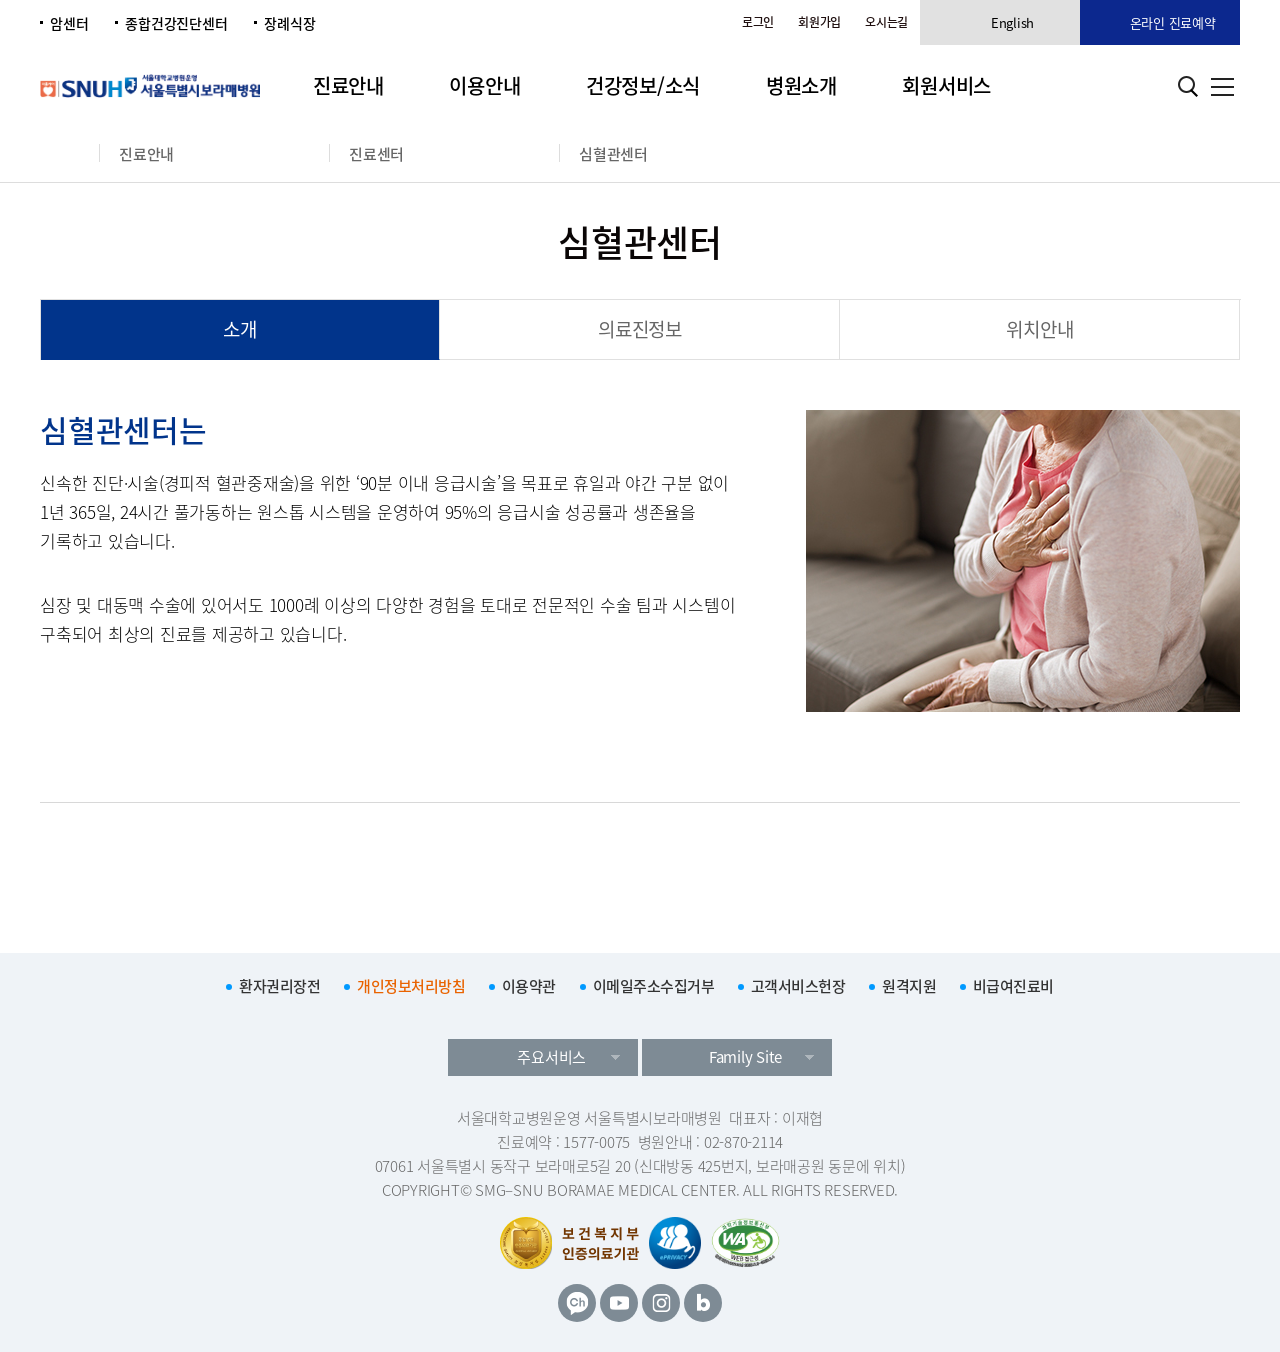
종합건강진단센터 (176, 23)
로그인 (758, 22)
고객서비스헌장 (798, 986)
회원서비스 (946, 85)
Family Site (745, 1057)
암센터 (69, 23)
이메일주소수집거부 (654, 986)
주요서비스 (551, 1057)
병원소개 (801, 85)
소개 (240, 329)
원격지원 (909, 986)
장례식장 (289, 23)
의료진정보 (640, 329)
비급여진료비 (1013, 986)
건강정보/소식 (643, 85)
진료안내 (348, 85)
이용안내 (484, 85)
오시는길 (886, 22)
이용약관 (529, 986)
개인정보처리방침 (411, 986)
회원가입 (819, 22)
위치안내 (1039, 329)
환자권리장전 (279, 986)
